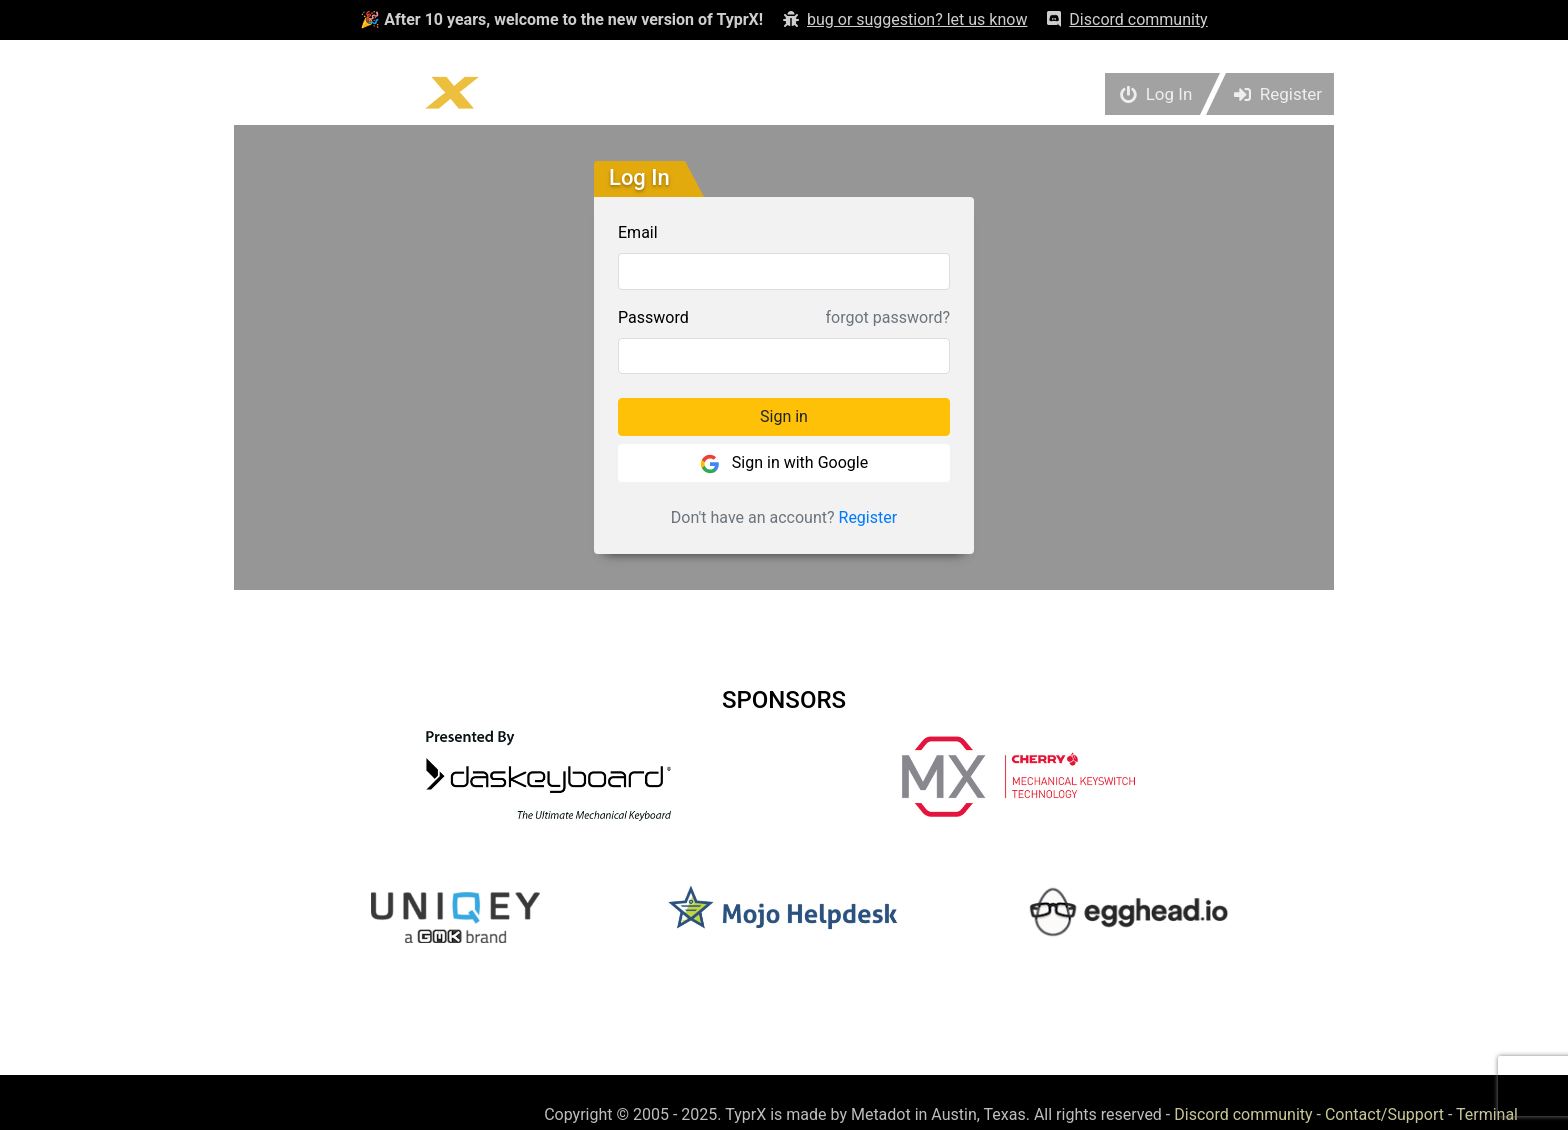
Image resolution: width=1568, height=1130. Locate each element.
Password (653, 317)
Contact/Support (1384, 1114)
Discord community (1243, 1114)
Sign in (784, 416)
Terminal (1487, 1114)
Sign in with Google (784, 463)
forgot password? (888, 317)
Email (638, 232)
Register (868, 517)
